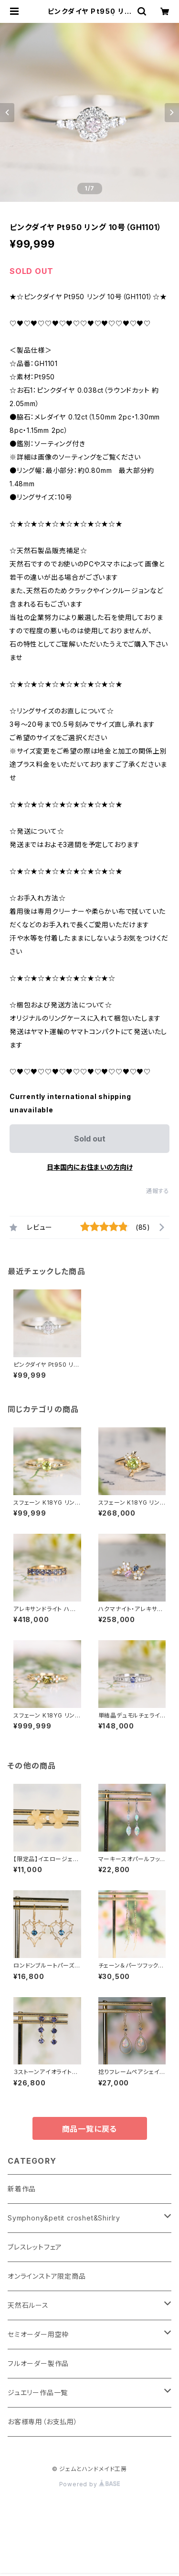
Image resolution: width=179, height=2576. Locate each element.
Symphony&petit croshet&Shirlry (64, 2218)
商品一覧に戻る (89, 2129)
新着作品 (22, 2189)
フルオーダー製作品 (38, 2363)
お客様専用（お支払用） (43, 2422)
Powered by (89, 2484)
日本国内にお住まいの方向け (90, 1167)
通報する (157, 1190)
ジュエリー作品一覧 (38, 2392)
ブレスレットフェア (35, 2247)
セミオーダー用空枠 (38, 2334)
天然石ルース (28, 2305)
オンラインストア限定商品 (47, 2276)
